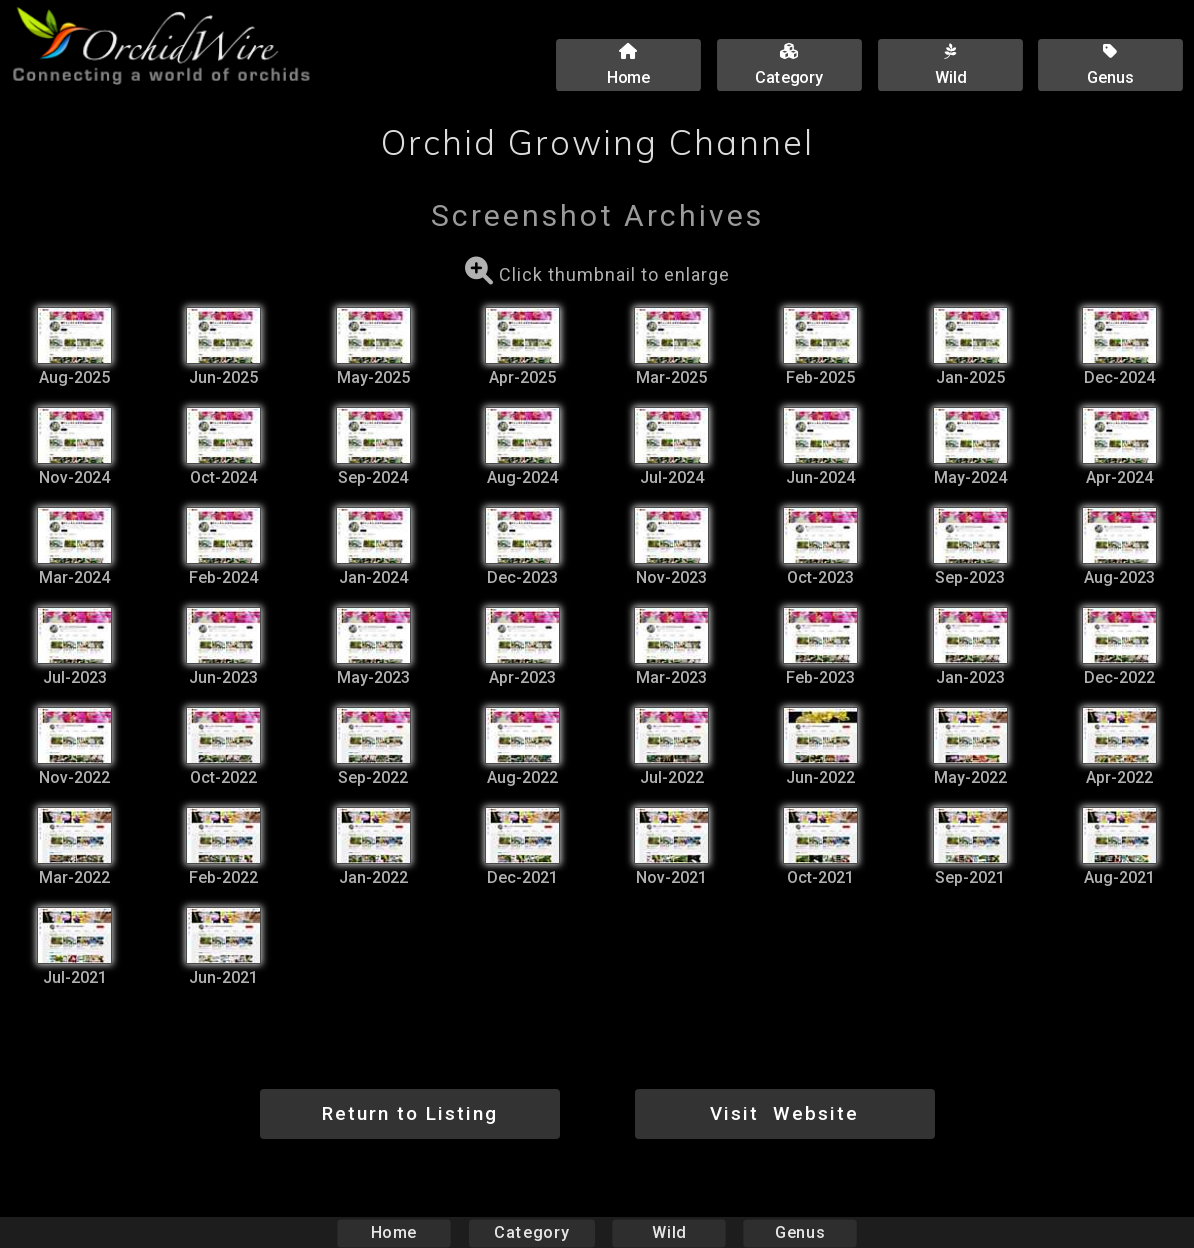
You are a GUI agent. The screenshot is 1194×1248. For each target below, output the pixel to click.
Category (532, 1232)
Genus (799, 1232)
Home (394, 1232)
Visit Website (784, 1113)
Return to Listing (410, 1113)
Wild (669, 1232)
